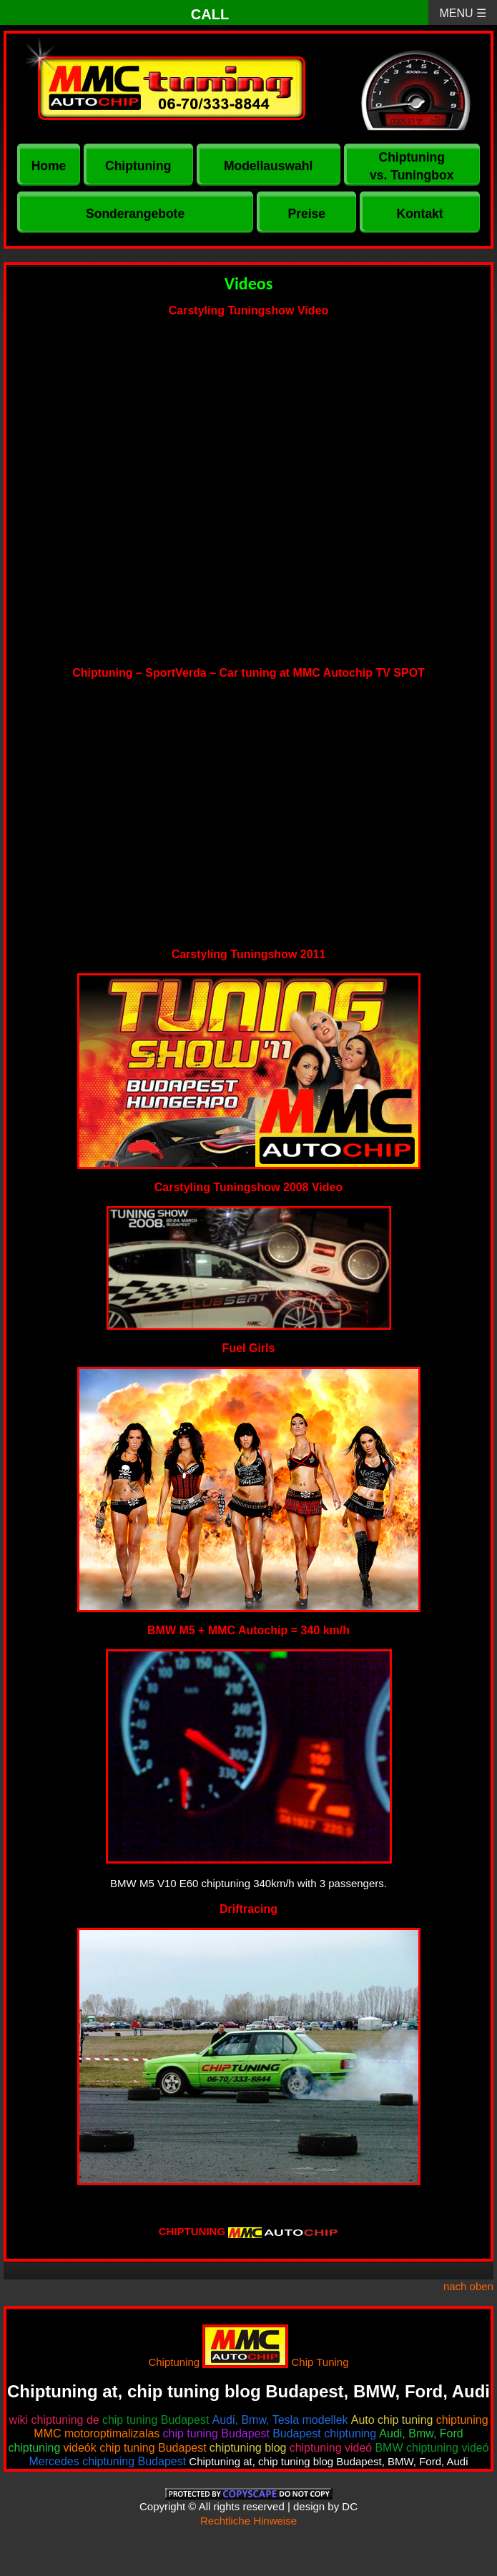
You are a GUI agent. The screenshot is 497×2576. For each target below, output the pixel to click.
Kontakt (420, 214)
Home (49, 166)
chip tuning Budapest (155, 2420)
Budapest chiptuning (324, 2433)
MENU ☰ (462, 13)
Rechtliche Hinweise (248, 2521)
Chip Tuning (320, 2362)
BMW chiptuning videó (431, 2448)
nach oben (468, 2286)
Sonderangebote (135, 214)
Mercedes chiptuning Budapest (107, 2461)
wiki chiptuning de (54, 2420)
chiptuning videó (331, 2448)
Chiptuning (138, 166)
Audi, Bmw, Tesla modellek (280, 2420)
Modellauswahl (268, 166)
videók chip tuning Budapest (135, 2448)
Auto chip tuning (392, 2420)
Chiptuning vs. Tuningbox (411, 166)
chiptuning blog (248, 2448)
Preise (306, 214)
